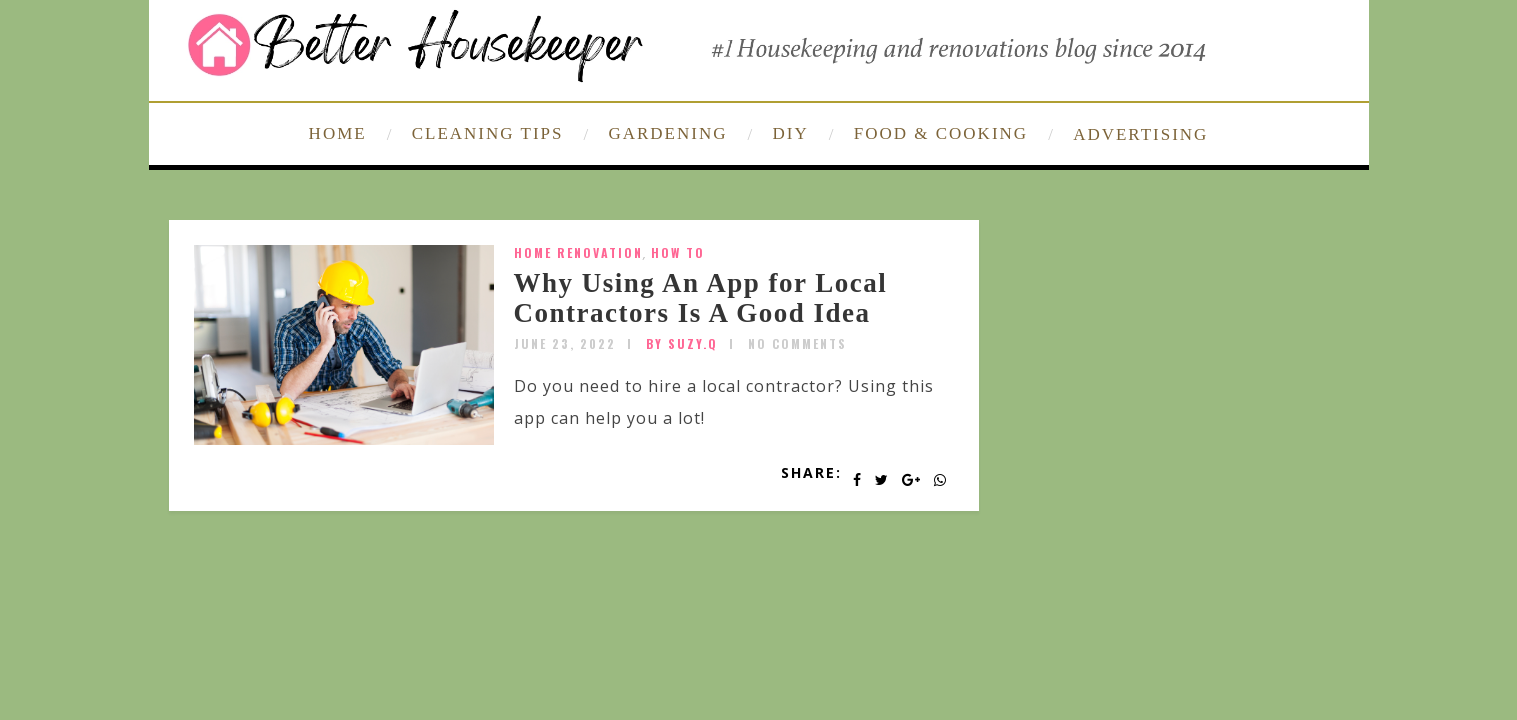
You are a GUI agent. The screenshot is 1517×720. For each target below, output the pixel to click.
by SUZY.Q (682, 343)
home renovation (578, 252)
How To (678, 252)
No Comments (797, 343)
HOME (338, 133)
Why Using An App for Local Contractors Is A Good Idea (701, 298)
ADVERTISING (1140, 134)
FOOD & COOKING (941, 133)
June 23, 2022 (565, 343)
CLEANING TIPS (488, 133)
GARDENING (667, 133)
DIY (791, 133)
